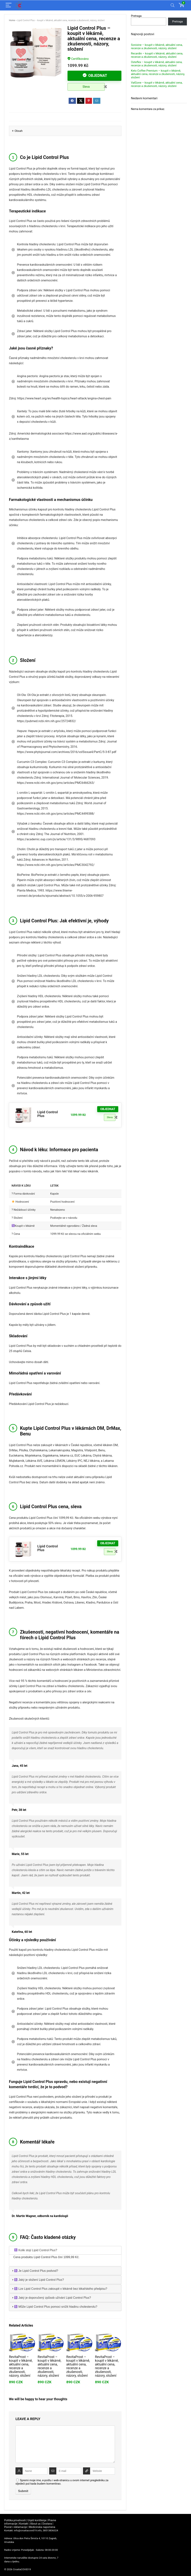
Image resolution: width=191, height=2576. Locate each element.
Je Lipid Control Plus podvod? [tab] (34, 2270)
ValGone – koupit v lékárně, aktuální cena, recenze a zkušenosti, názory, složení (156, 84)
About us (35, 2523)
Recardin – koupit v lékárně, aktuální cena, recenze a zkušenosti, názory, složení (157, 55)
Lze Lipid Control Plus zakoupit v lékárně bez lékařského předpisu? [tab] (59, 2288)
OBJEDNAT (97, 75)
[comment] (65, 2444)
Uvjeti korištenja (37, 2520)
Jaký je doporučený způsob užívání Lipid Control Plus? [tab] (51, 2297)
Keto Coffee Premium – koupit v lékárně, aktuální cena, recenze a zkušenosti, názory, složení (158, 74)
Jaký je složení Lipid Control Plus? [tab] (37, 2279)
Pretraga (136, 16)
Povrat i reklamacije (15, 2527)
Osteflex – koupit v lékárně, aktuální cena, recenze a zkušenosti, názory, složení (156, 63)
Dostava (47, 2523)
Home (12, 20)
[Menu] (8, 5)
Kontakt (23, 2523)
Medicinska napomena (42, 2527)
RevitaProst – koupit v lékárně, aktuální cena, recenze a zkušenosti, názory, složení (20, 2366)
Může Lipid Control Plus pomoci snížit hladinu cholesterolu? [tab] (54, 2306)
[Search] (172, 5)
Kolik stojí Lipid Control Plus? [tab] (34, 2250)
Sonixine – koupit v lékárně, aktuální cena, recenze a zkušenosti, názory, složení (157, 46)
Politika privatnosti (15, 2520)
